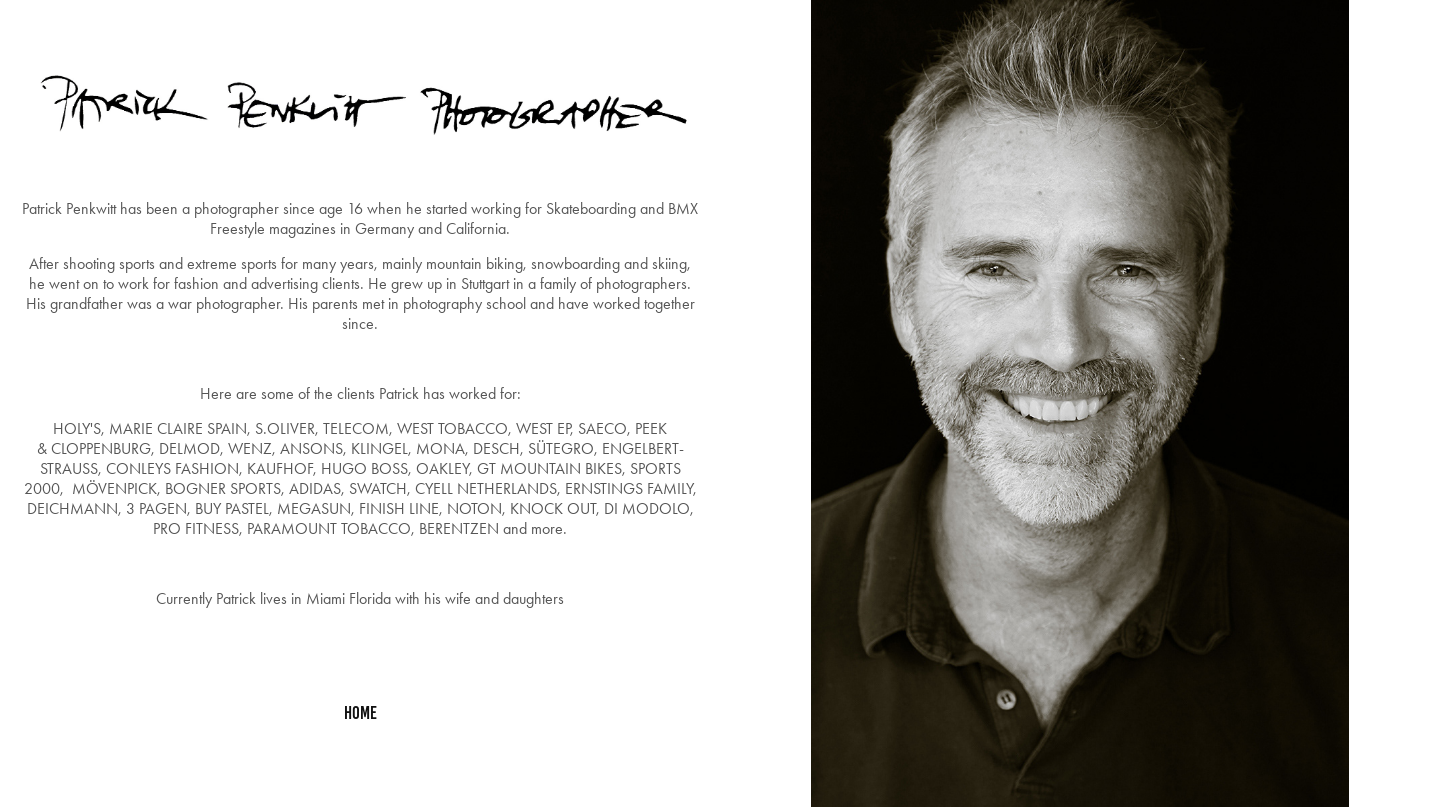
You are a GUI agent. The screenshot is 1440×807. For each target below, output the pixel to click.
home (360, 713)
